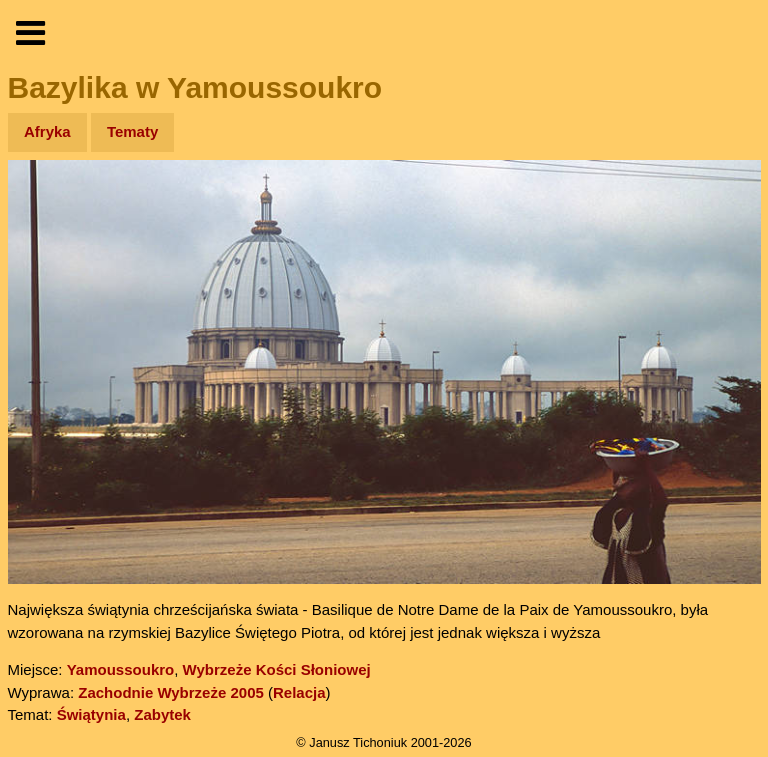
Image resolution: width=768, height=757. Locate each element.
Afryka (47, 131)
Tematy (132, 131)
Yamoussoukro (121, 669)
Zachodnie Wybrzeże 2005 (171, 692)
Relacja (299, 692)
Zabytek (162, 714)
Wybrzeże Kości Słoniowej (277, 669)
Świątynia (91, 714)
